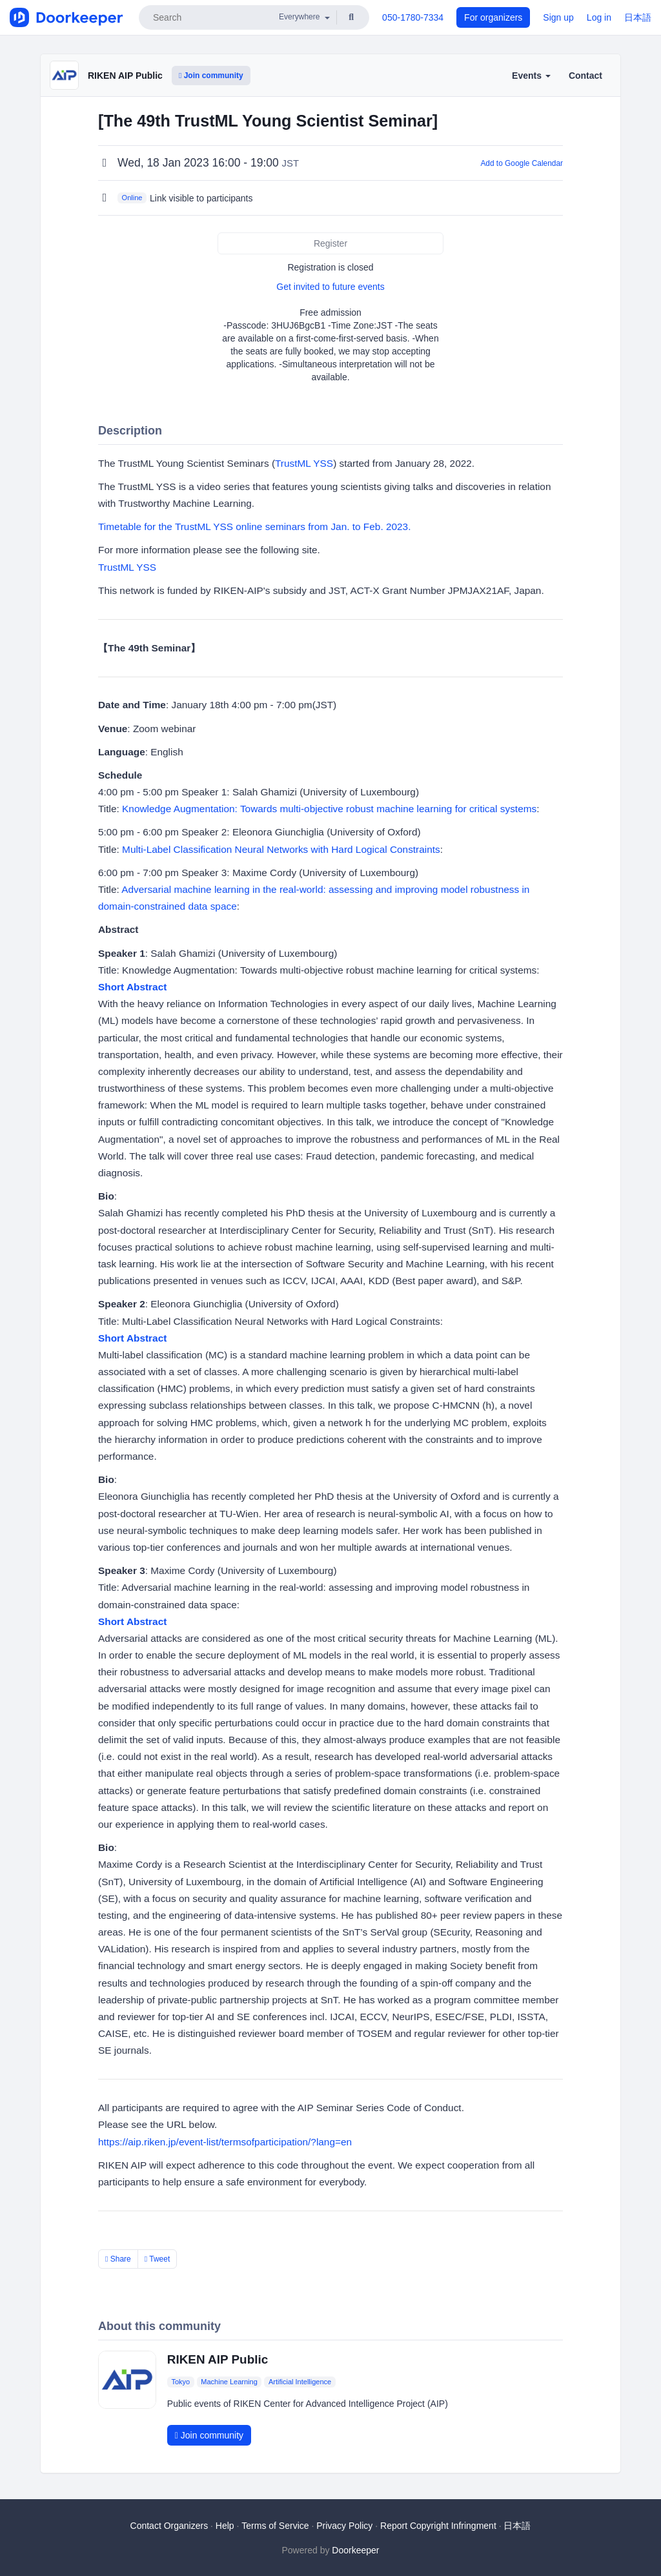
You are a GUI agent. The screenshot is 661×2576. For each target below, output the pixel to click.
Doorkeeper (355, 2550)
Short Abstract (132, 986)
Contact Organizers (169, 2525)
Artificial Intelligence (300, 2382)
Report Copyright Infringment (438, 2525)
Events (531, 75)
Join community (211, 75)
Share (118, 2259)
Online (132, 197)
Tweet (157, 2259)
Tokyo (180, 2382)
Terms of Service (275, 2525)
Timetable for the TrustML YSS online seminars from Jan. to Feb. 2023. (254, 526)
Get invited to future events (330, 286)
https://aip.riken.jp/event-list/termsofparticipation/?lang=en (225, 2141)
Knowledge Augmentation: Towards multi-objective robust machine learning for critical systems (329, 808)
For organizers (493, 17)
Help (225, 2525)
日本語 (637, 17)
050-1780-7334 (412, 17)
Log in (599, 17)
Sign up (558, 17)
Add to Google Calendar (521, 163)
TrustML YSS (304, 463)
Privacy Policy (344, 2525)
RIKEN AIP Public (125, 75)
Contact (585, 75)
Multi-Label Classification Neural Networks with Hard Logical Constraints (281, 849)
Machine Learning (229, 2382)
